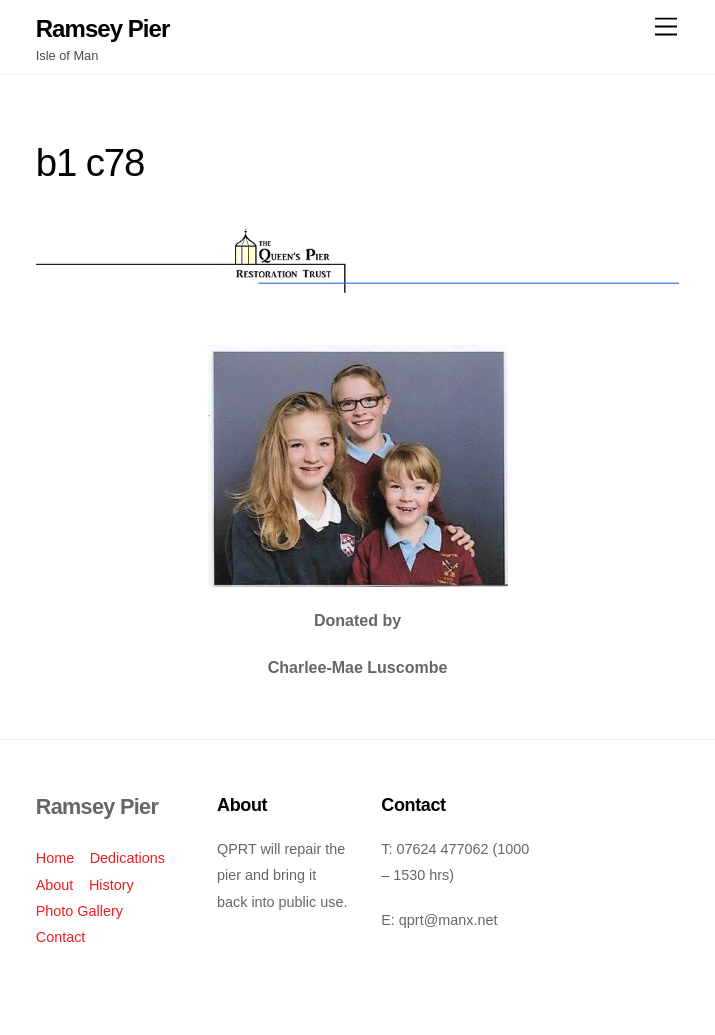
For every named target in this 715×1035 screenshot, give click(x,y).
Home (55, 858)
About (55, 885)
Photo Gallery (79, 911)
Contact (61, 937)
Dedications (127, 858)
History (111, 885)
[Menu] (666, 27)
